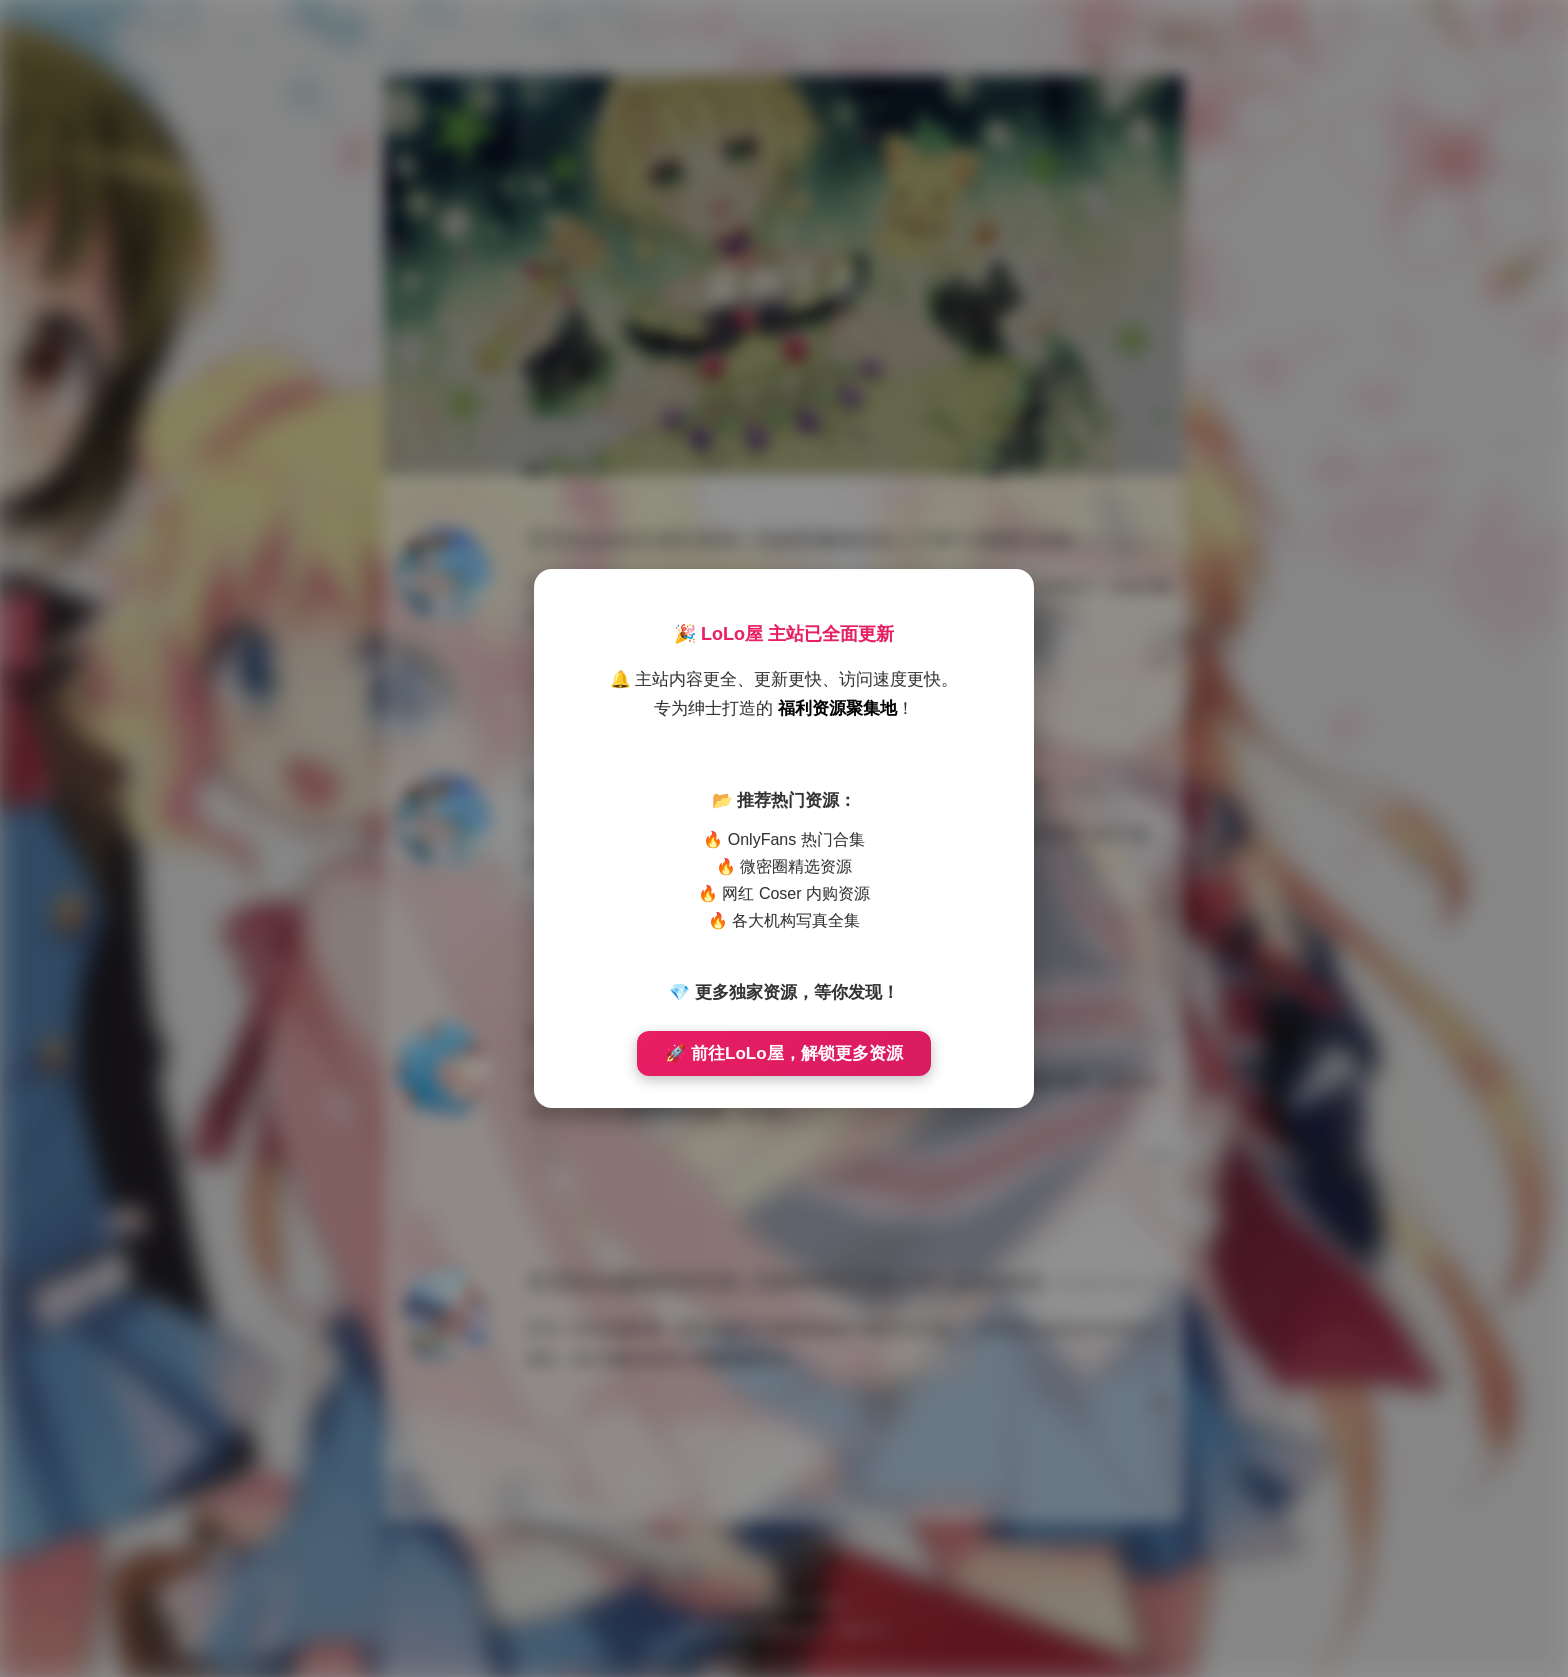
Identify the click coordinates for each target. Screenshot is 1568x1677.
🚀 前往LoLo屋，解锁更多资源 (783, 1053)
